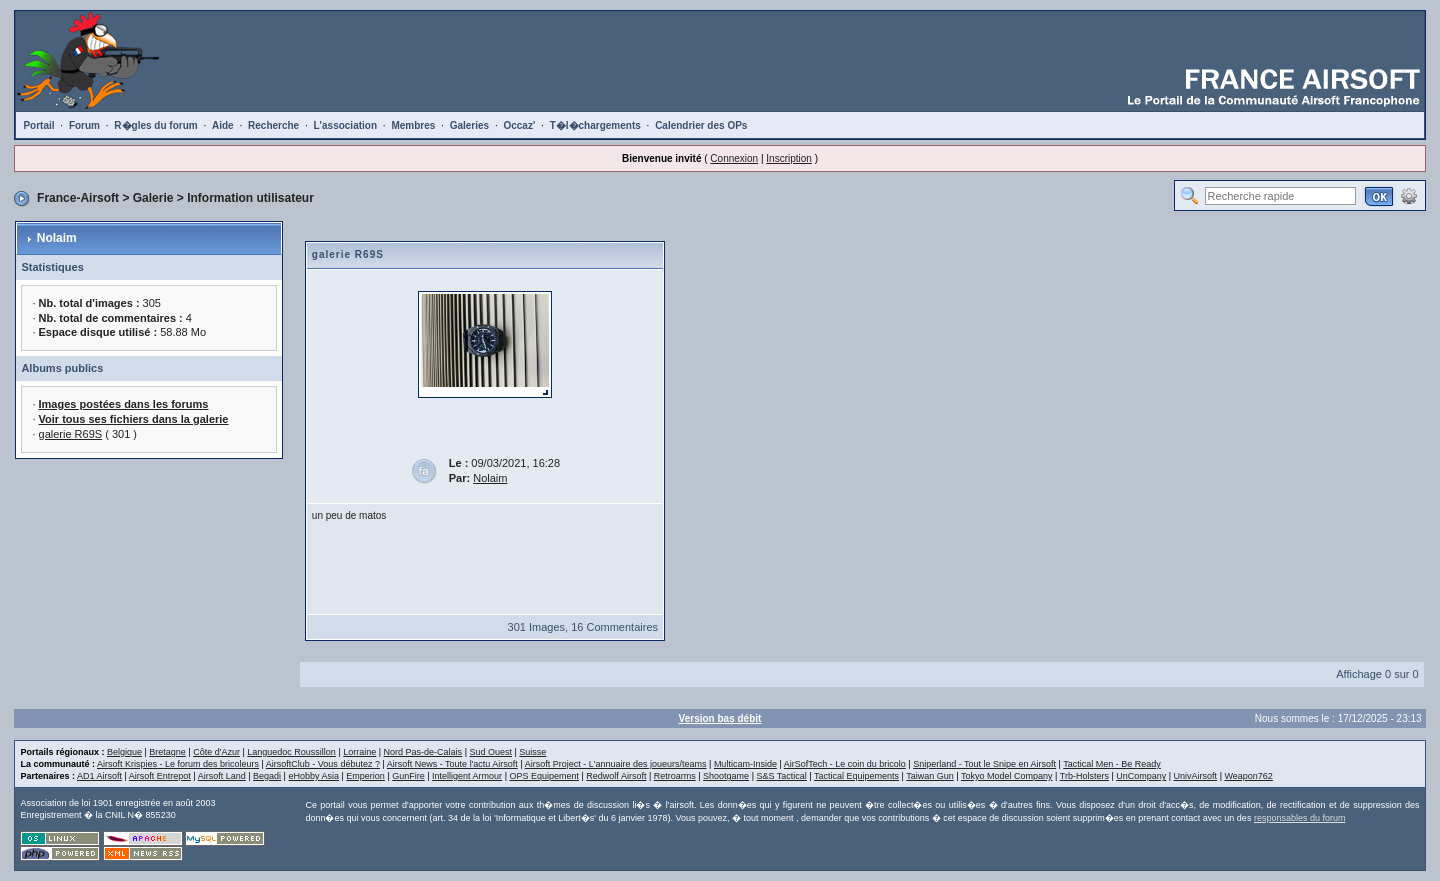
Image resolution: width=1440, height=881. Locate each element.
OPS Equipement (544, 776)
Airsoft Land (222, 776)
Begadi (267, 776)
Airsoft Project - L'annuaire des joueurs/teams (616, 764)
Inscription (789, 158)
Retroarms (675, 776)
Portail (38, 125)
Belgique (124, 752)
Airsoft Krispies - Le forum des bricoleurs (178, 764)
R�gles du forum (155, 125)
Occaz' (519, 125)
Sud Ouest (490, 752)
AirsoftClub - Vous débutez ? (323, 764)
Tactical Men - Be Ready (1112, 764)
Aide (223, 125)
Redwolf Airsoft (616, 776)
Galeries (469, 125)
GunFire (408, 776)
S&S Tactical (781, 776)
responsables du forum (1300, 818)
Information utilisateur (250, 198)
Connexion (734, 158)
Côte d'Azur (216, 752)
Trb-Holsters (1084, 776)
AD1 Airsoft (99, 776)
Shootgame (726, 776)
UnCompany (1141, 776)
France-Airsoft (78, 198)
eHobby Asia (313, 776)
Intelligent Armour (467, 776)
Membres (413, 125)
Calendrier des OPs (701, 125)
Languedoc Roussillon (291, 752)
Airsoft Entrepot (160, 776)
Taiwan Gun (930, 776)
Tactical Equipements (856, 776)
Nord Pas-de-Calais (423, 752)
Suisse (532, 752)
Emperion (365, 776)
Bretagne (167, 752)
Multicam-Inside (745, 764)
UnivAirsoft (1196, 776)
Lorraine (359, 752)
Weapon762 (1248, 776)
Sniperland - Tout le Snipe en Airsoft (984, 764)
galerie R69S (71, 434)
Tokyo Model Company (1007, 776)
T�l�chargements (595, 125)
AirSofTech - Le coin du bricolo (845, 764)
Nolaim (57, 238)
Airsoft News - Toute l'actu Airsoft (452, 764)
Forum (84, 125)
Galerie (153, 198)
